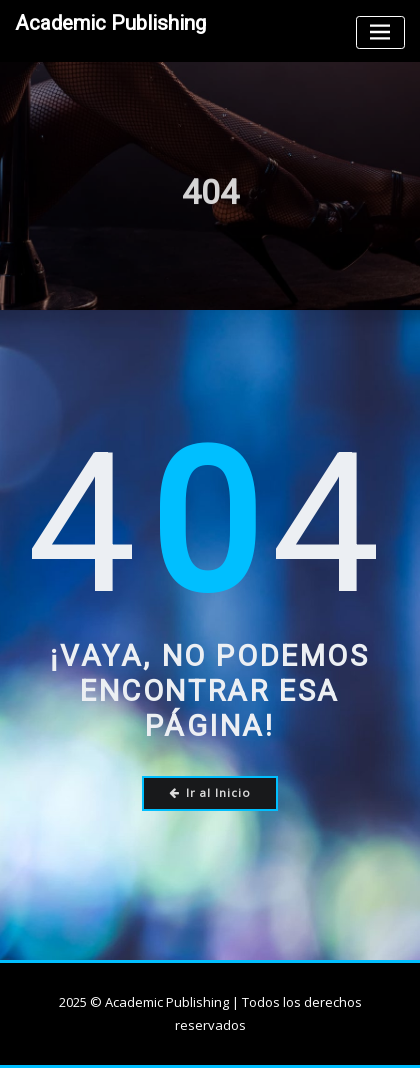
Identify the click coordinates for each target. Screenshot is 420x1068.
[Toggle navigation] (380, 32)
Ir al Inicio (210, 792)
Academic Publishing (110, 23)
